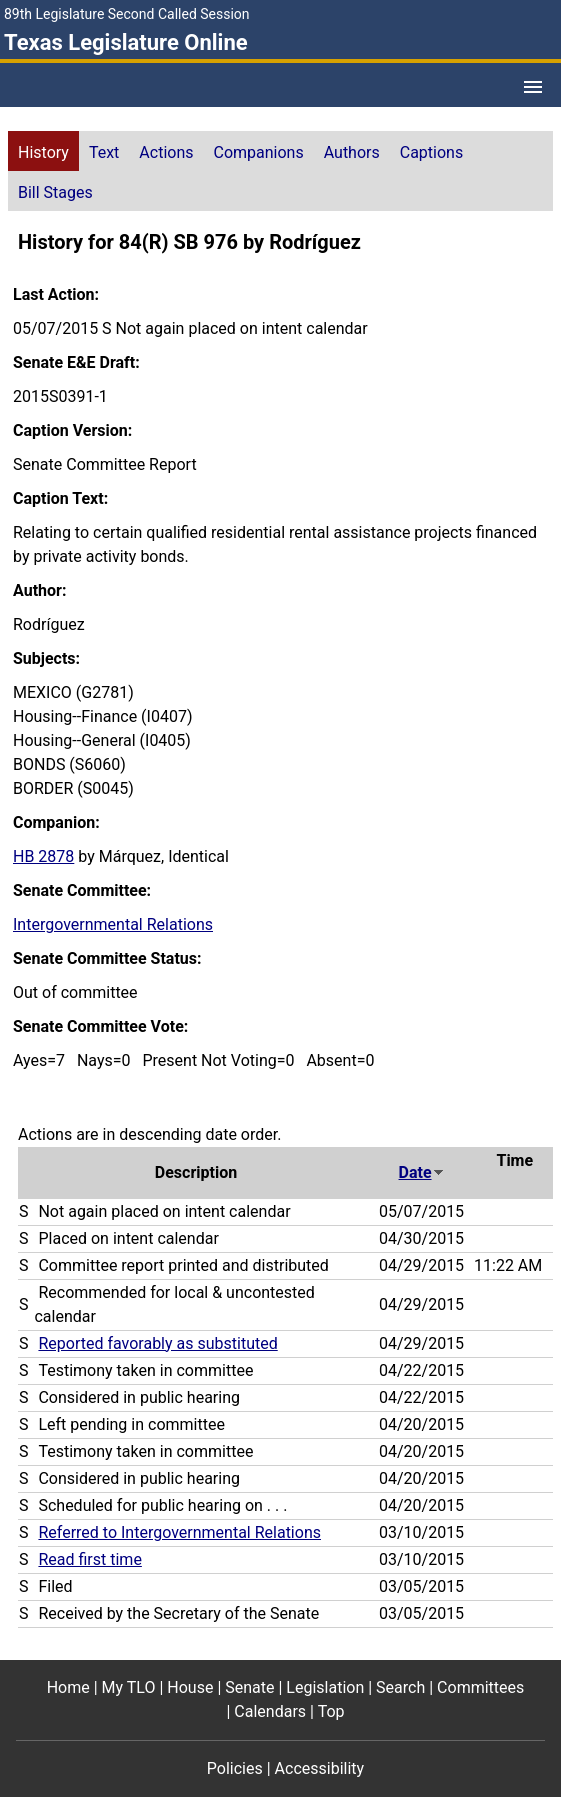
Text (104, 152)
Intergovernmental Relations (113, 924)
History (43, 152)
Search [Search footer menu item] (400, 1687)
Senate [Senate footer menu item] (249, 1687)
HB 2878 (43, 856)
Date (422, 1172)
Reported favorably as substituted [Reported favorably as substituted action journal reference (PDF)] (157, 1343)
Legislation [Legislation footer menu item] (325, 1687)
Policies (235, 1768)
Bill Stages (55, 192)
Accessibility (320, 1768)
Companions (259, 152)
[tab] (43, 151)
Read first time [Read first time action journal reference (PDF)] (89, 1559)
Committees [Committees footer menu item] (480, 1687)
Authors (352, 152)
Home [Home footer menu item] (68, 1687)
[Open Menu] (533, 87)
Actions (166, 152)
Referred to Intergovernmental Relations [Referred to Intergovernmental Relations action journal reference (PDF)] (179, 1532)
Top (331, 1711)
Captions (431, 152)
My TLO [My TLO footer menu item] (129, 1687)
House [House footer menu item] (190, 1687)
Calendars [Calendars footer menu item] (270, 1711)
